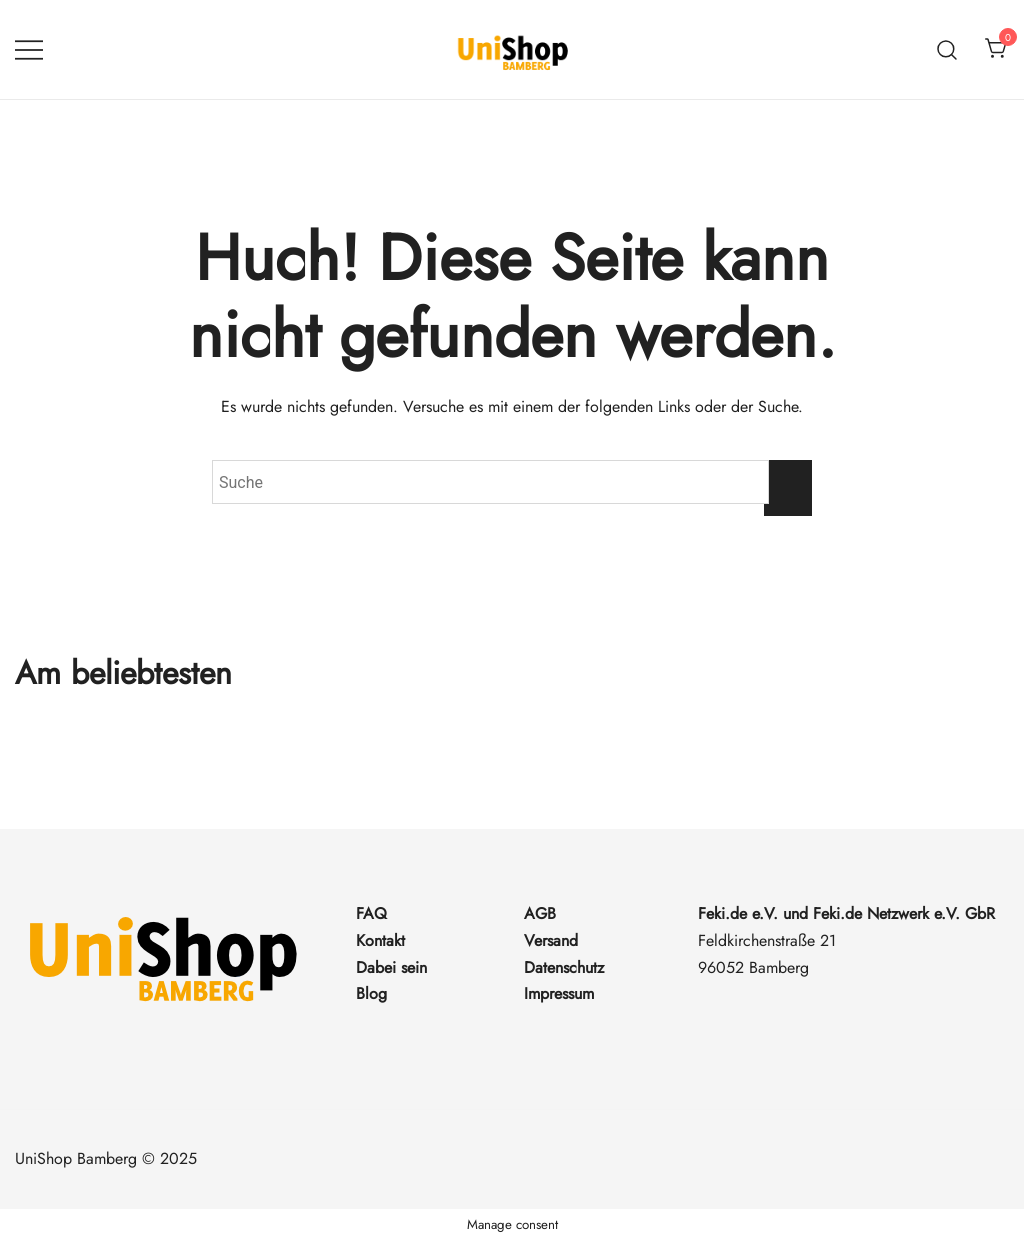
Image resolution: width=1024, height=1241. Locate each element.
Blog (371, 993)
